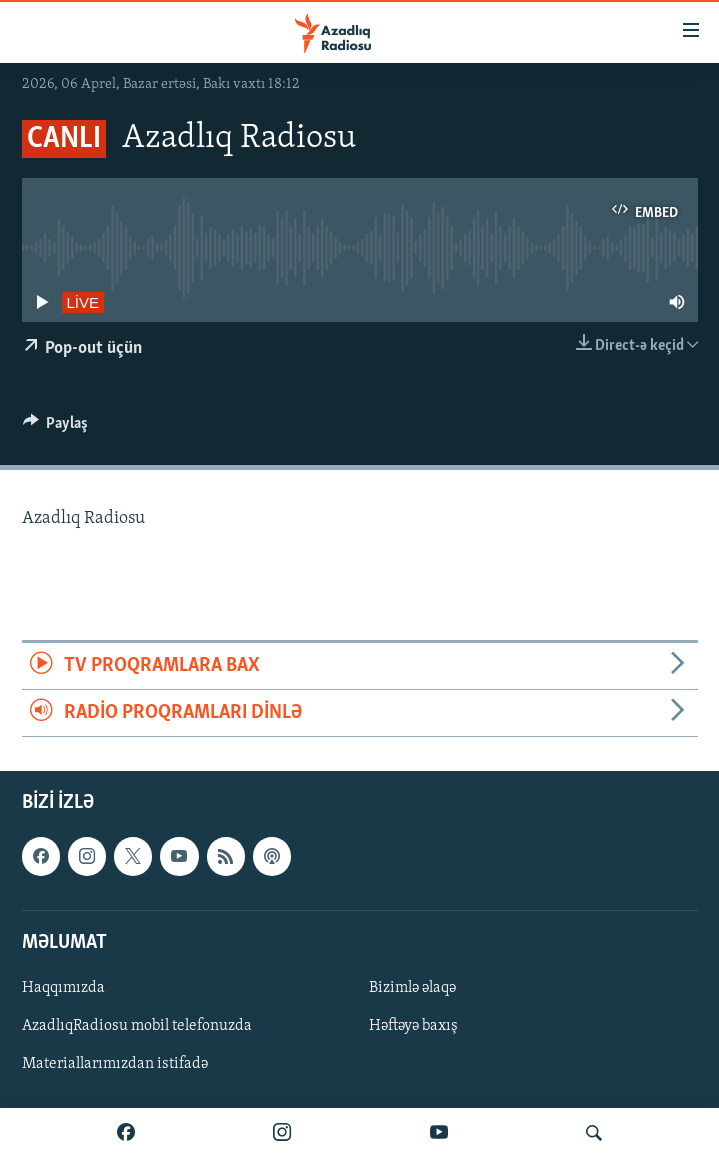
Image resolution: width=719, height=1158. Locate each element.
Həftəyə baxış (413, 1026)
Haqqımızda (63, 988)
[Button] (56, 428)
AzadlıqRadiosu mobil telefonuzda (137, 1026)
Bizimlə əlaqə (412, 988)
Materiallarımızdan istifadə (115, 1064)
